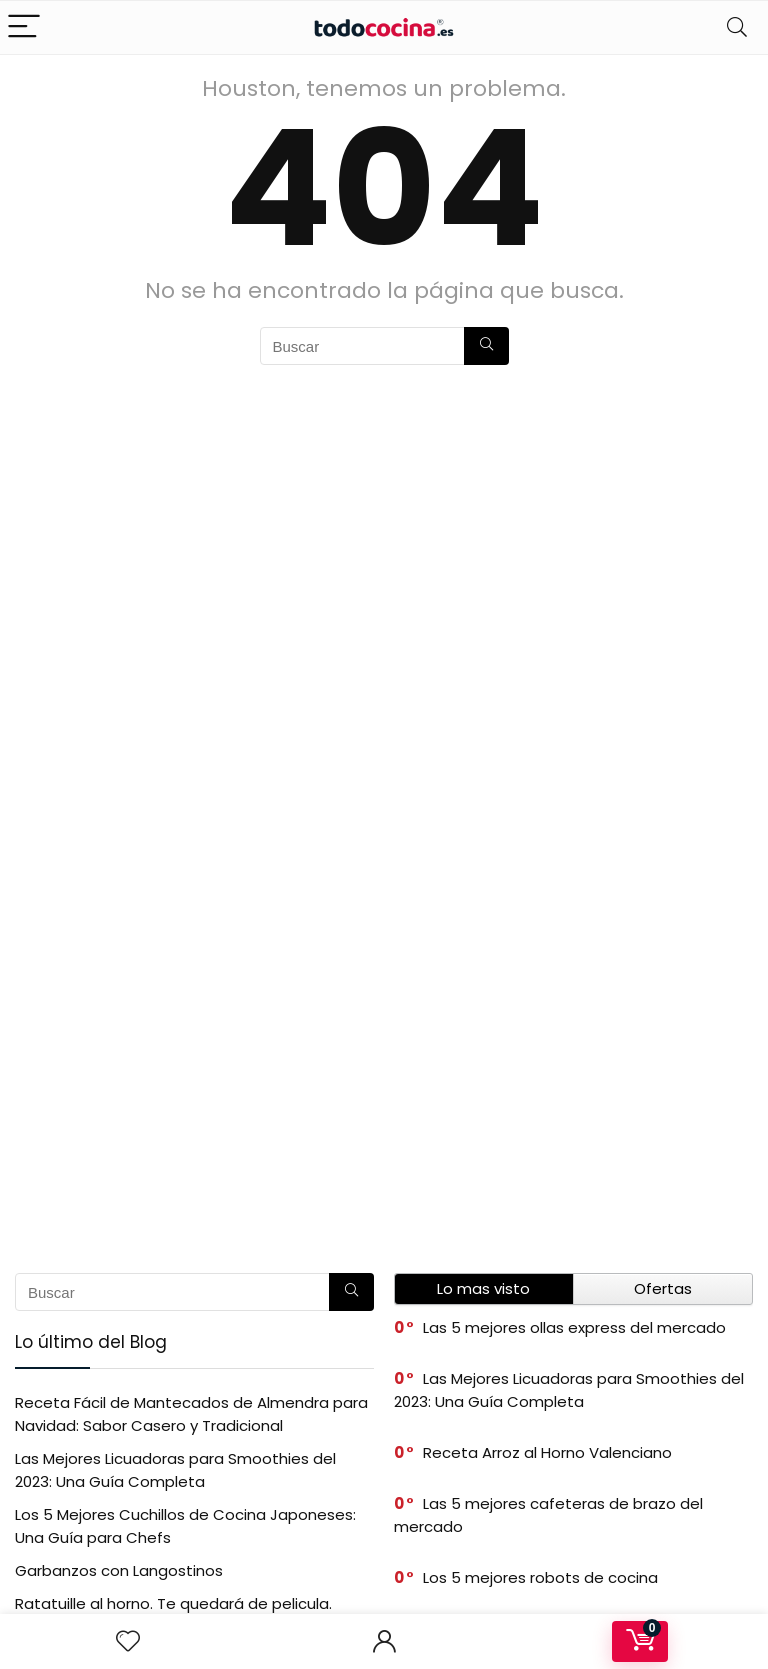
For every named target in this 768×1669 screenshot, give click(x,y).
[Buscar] (486, 346)
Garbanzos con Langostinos (119, 1570)
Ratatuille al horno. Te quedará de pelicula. (173, 1603)
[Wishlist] (128, 1641)
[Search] (737, 27)
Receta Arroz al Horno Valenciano (547, 1452)
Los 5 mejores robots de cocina (540, 1577)
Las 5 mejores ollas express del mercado (574, 1327)
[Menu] (24, 27)
